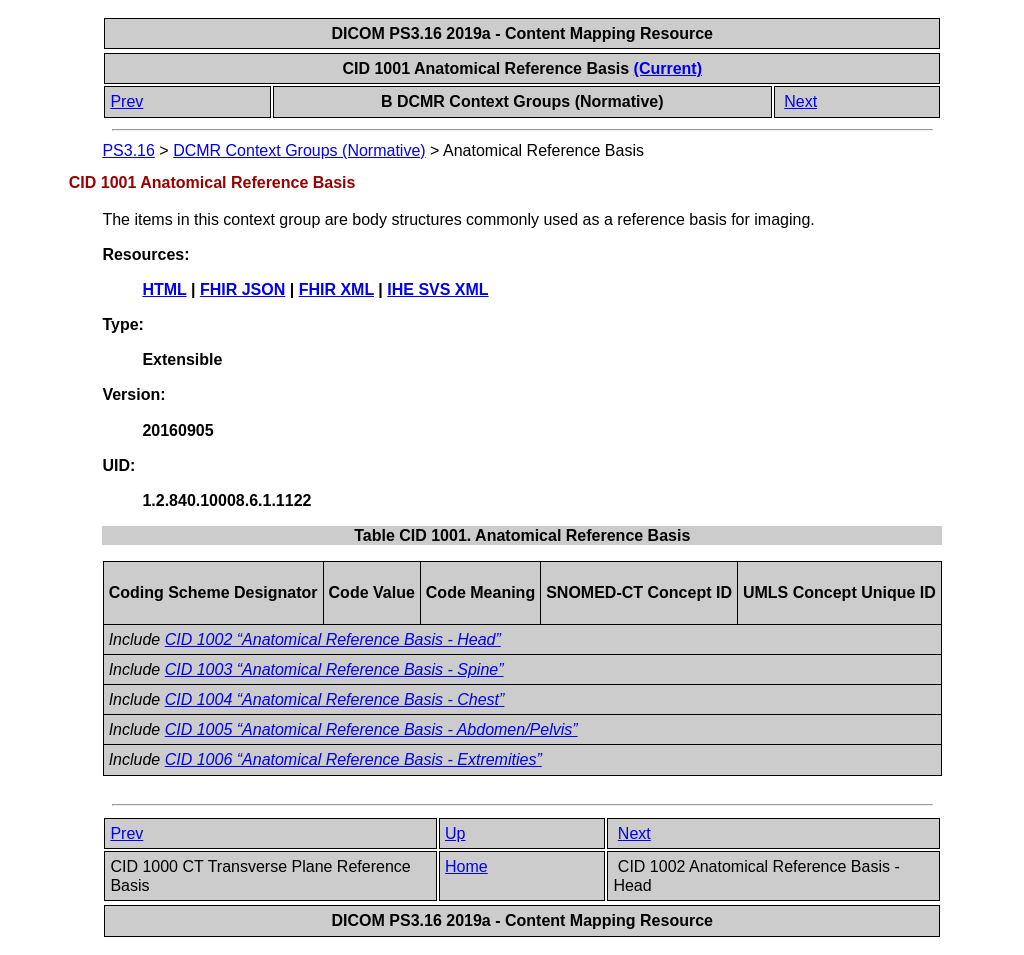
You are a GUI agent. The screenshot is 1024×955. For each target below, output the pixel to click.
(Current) (668, 68)
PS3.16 (128, 150)
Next (800, 101)
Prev (126, 101)
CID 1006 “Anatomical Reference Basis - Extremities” (353, 759)
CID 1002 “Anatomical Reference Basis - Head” (333, 639)
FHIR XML (336, 289)
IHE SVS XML (437, 289)
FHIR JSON (242, 289)
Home (466, 866)
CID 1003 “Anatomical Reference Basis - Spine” (334, 669)
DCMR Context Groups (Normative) (299, 150)
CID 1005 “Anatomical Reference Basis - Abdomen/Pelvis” (371, 729)
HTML (164, 289)
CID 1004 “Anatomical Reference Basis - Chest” (335, 699)
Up (455, 833)
